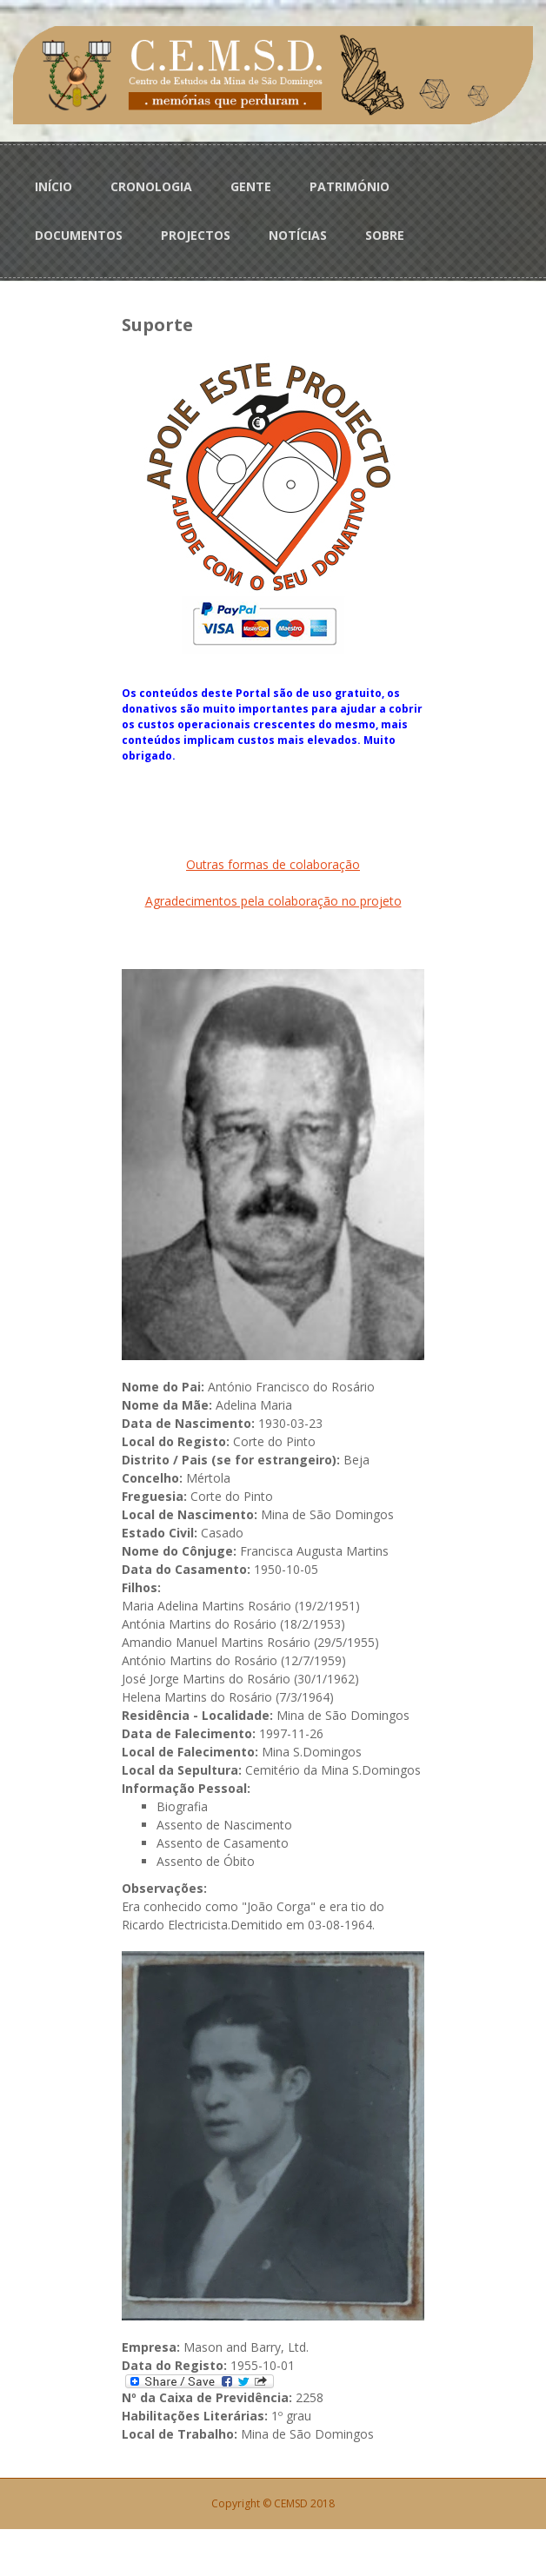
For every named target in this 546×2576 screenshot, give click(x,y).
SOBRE (384, 235)
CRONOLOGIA (151, 186)
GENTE (250, 186)
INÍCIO (53, 186)
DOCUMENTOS (79, 235)
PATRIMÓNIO (350, 186)
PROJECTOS (195, 235)
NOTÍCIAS (298, 235)
